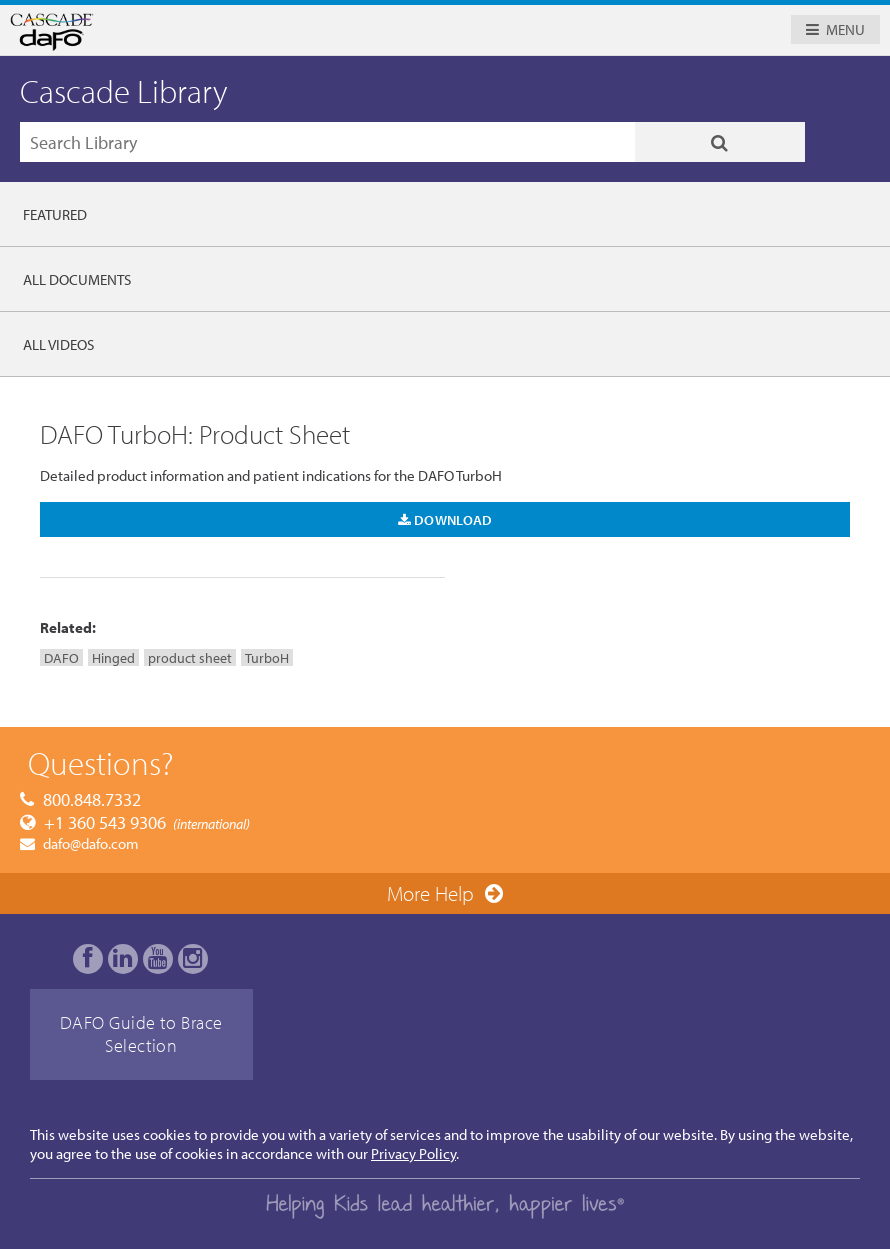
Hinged (113, 657)
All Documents (77, 279)
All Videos (58, 344)
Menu (845, 29)
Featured (55, 214)
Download (445, 519)
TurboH (267, 657)
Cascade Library (124, 91)
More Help (430, 893)
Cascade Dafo (245, 32)
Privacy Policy (413, 1153)
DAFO (61, 657)
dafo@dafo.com (91, 843)
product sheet (190, 657)
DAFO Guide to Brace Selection (141, 1034)
